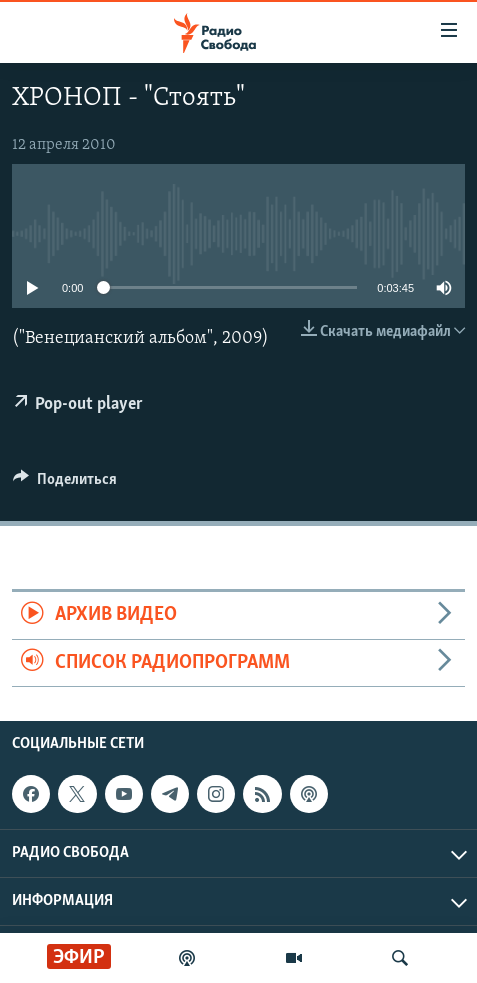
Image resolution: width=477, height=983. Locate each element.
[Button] (65, 484)
